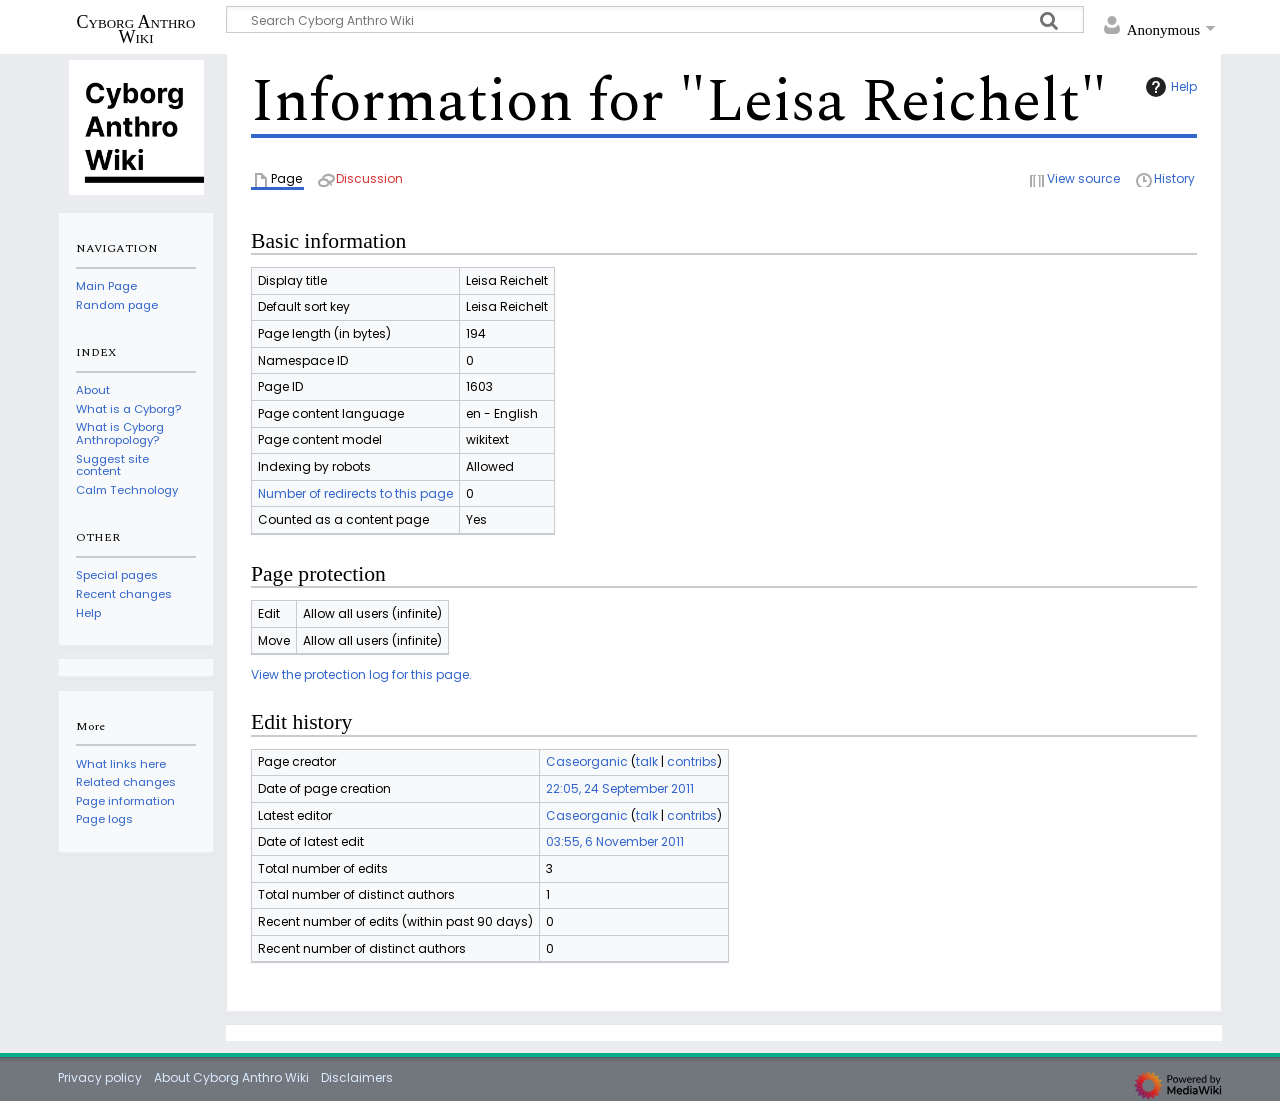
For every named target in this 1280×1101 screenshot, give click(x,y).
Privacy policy (100, 1077)
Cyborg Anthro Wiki (136, 29)
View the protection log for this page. (361, 674)
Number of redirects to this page (355, 493)
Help (1169, 87)
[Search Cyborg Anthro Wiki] (655, 19)
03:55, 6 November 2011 (615, 841)
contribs (692, 761)
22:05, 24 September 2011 (620, 788)
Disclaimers (357, 1077)
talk (647, 761)
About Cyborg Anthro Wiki (231, 1077)
